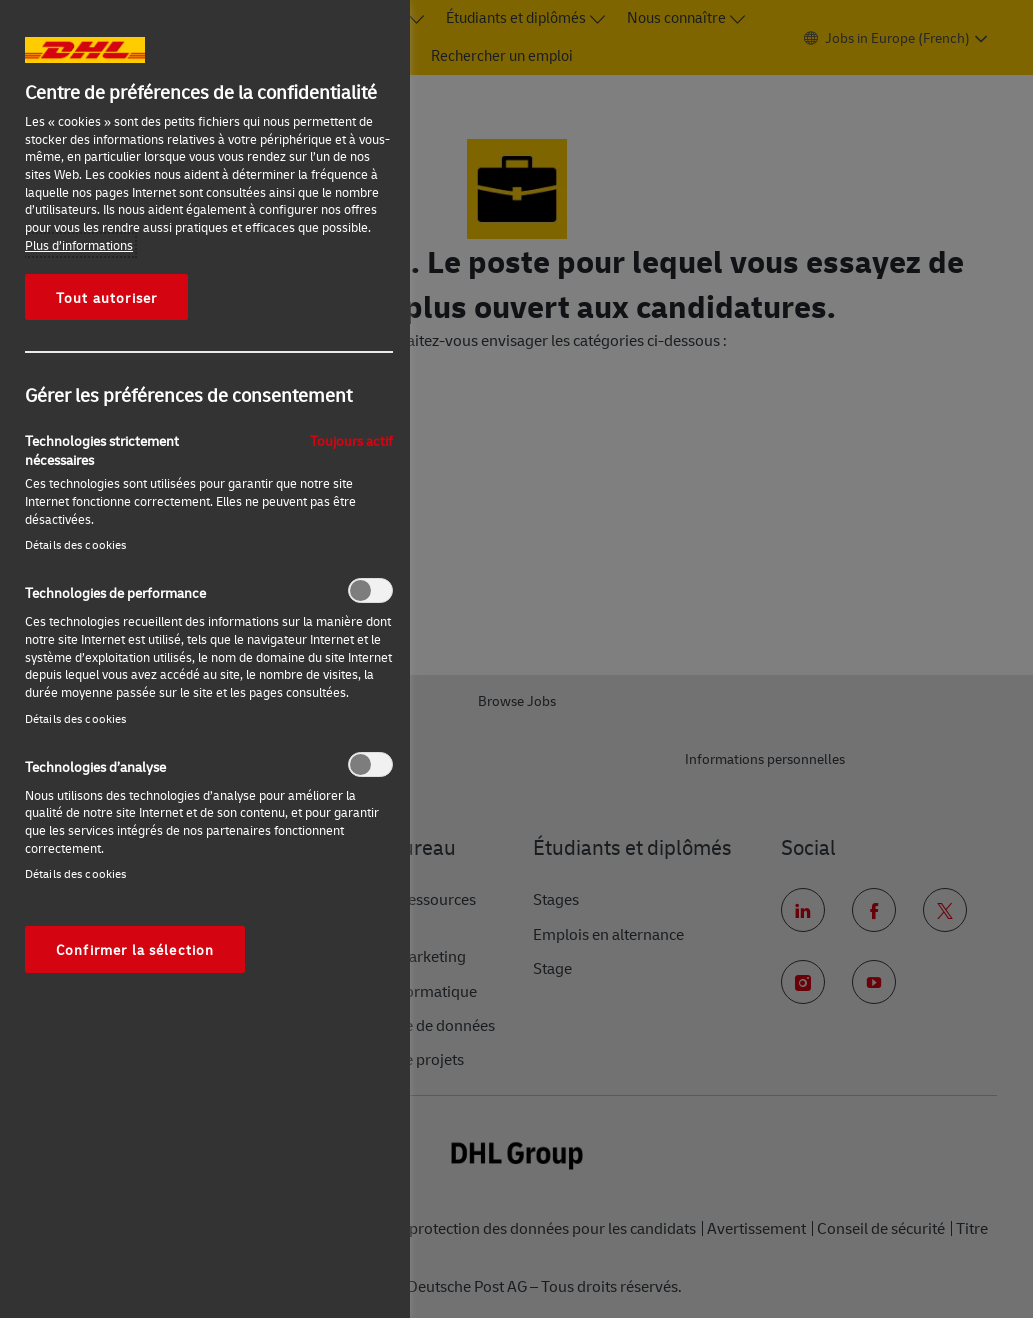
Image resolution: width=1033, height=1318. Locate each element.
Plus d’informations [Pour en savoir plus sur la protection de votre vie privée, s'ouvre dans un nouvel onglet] (79, 245)
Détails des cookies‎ (75, 544)
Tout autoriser (106, 297)
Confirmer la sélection (135, 949)
